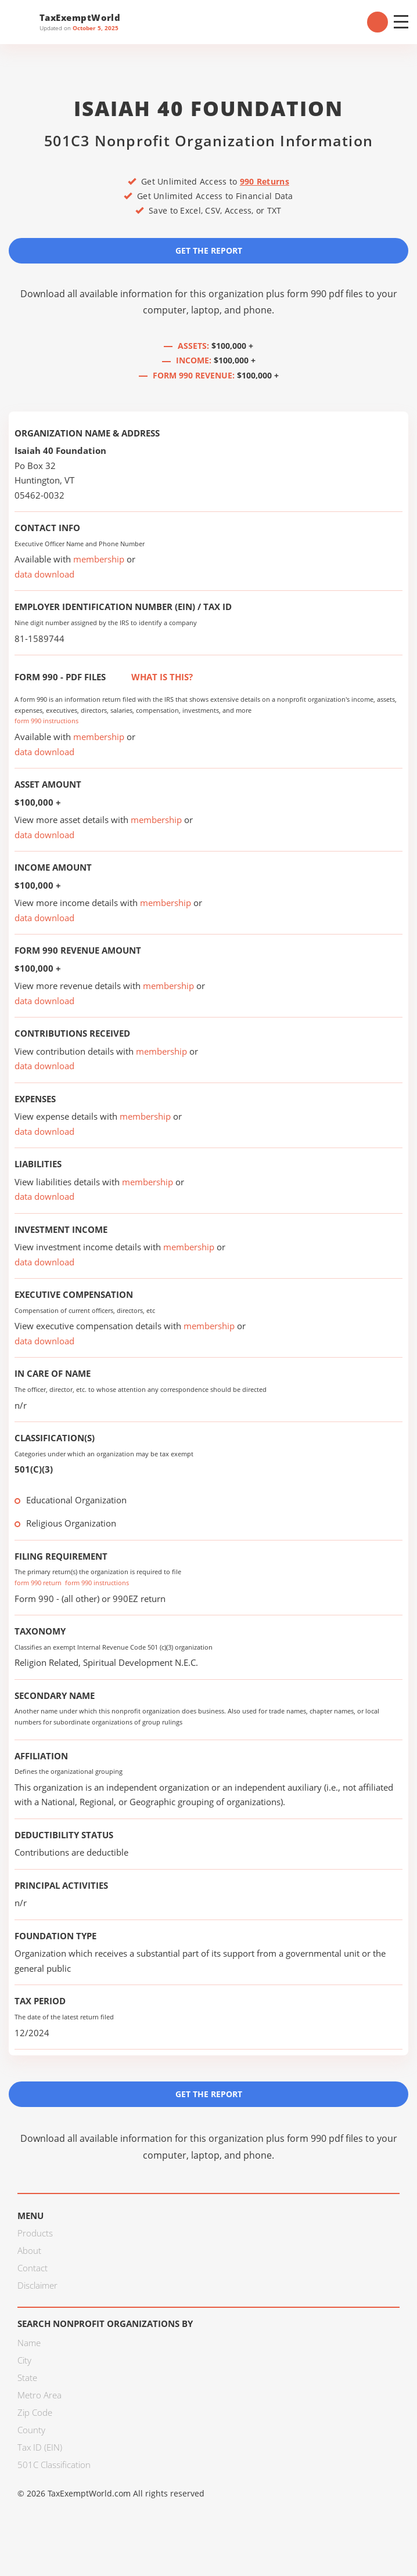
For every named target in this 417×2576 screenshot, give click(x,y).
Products (35, 2233)
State (27, 2377)
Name (29, 2342)
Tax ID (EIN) (39, 2447)
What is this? (149, 677)
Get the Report (208, 250)
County (31, 2430)
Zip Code (34, 2412)
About (29, 2250)
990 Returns (264, 181)
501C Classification (54, 2464)
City (24, 2360)
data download (44, 574)
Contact (32, 2268)
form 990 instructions (46, 720)
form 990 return (38, 1582)
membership (98, 559)
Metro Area (39, 2395)
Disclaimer (37, 2285)
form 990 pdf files (325, 293)
